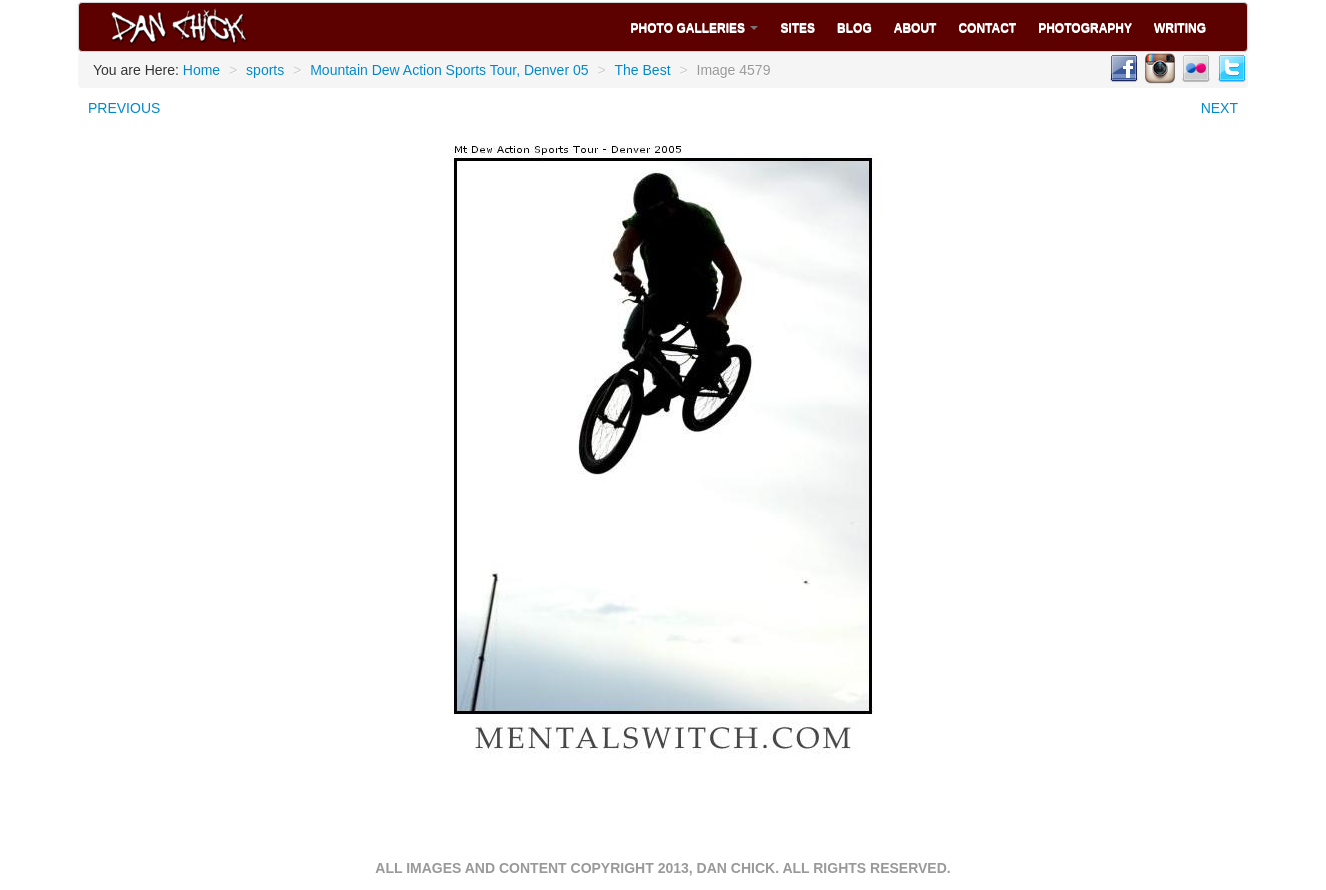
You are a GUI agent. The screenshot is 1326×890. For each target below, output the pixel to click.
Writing (1180, 28)
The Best (643, 70)
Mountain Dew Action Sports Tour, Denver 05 (449, 70)
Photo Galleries (695, 28)
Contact (987, 28)
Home (201, 70)
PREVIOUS (124, 108)
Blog (854, 28)
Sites (797, 28)
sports (265, 70)
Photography (1085, 28)
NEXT (1219, 108)
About (915, 28)
